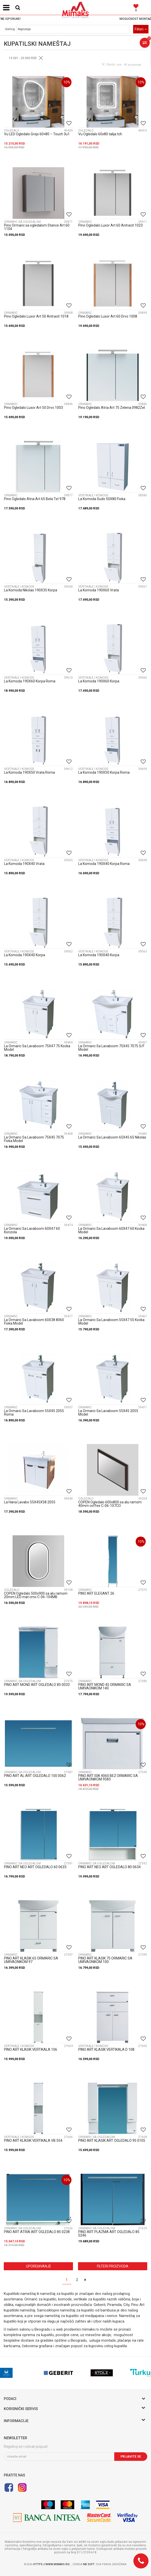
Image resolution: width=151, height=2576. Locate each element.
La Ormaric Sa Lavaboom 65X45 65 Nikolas (112, 1137)
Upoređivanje (38, 2266)
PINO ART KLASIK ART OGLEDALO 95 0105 (111, 2140)
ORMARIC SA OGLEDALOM (22, 221)
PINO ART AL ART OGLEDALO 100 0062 (35, 1775)
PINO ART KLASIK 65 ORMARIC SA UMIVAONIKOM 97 (31, 1959)
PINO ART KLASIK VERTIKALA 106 (30, 2049)
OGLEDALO (11, 130)
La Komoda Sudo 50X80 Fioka (101, 499)
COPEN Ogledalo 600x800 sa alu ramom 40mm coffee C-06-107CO (110, 1503)
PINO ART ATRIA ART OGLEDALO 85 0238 (37, 2232)
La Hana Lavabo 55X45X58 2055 (29, 1502)
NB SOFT (88, 2564)
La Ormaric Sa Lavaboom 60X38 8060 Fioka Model (34, 1321)
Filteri (141, 29)
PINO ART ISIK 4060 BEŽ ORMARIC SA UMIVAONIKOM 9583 (108, 1777)
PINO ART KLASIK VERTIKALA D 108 (106, 2049)
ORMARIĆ (85, 221)
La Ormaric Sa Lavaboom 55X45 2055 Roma (34, 1412)
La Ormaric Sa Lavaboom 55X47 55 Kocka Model (111, 1321)
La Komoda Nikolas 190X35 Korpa (30, 590)
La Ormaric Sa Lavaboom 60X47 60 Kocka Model (111, 1230)
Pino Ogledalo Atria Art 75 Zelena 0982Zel (111, 407)
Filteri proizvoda (112, 2266)
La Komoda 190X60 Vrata (98, 590)
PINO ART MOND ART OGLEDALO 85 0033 (37, 1684)
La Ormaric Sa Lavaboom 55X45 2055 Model (108, 1412)
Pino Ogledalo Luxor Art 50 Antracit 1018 (36, 316)
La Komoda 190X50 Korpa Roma (104, 772)
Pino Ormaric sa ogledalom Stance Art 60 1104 (36, 227)
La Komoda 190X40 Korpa (24, 955)
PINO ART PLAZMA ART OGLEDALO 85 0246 (108, 2233)
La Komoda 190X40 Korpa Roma (104, 863)
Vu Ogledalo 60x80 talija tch (100, 134)
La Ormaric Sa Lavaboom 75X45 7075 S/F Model (111, 1047)
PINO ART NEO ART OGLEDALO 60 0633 (35, 1867)
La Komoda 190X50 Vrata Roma (29, 772)
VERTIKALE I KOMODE (93, 495)
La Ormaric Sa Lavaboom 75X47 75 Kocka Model (37, 1047)
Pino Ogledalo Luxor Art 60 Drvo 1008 (107, 316)
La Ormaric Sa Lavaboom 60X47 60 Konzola (32, 1230)
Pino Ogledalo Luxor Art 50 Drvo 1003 (33, 407)
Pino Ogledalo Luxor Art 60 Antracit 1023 (110, 225)
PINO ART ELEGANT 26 (96, 1593)
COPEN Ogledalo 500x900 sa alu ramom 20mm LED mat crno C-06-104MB (35, 1595)
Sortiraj (10, 29)
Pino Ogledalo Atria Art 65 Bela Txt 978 (34, 499)
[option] (75, 19)
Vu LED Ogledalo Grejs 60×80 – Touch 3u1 (37, 134)
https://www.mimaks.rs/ (52, 2564)
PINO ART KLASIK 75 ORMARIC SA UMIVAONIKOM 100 (105, 1959)
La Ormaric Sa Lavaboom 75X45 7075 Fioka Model (34, 1139)
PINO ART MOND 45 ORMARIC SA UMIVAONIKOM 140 (104, 1686)
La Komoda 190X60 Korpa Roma (29, 681)
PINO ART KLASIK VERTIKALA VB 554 (33, 2140)
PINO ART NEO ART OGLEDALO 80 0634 (109, 1867)
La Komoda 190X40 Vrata (24, 863)
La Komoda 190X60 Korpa (98, 681)
